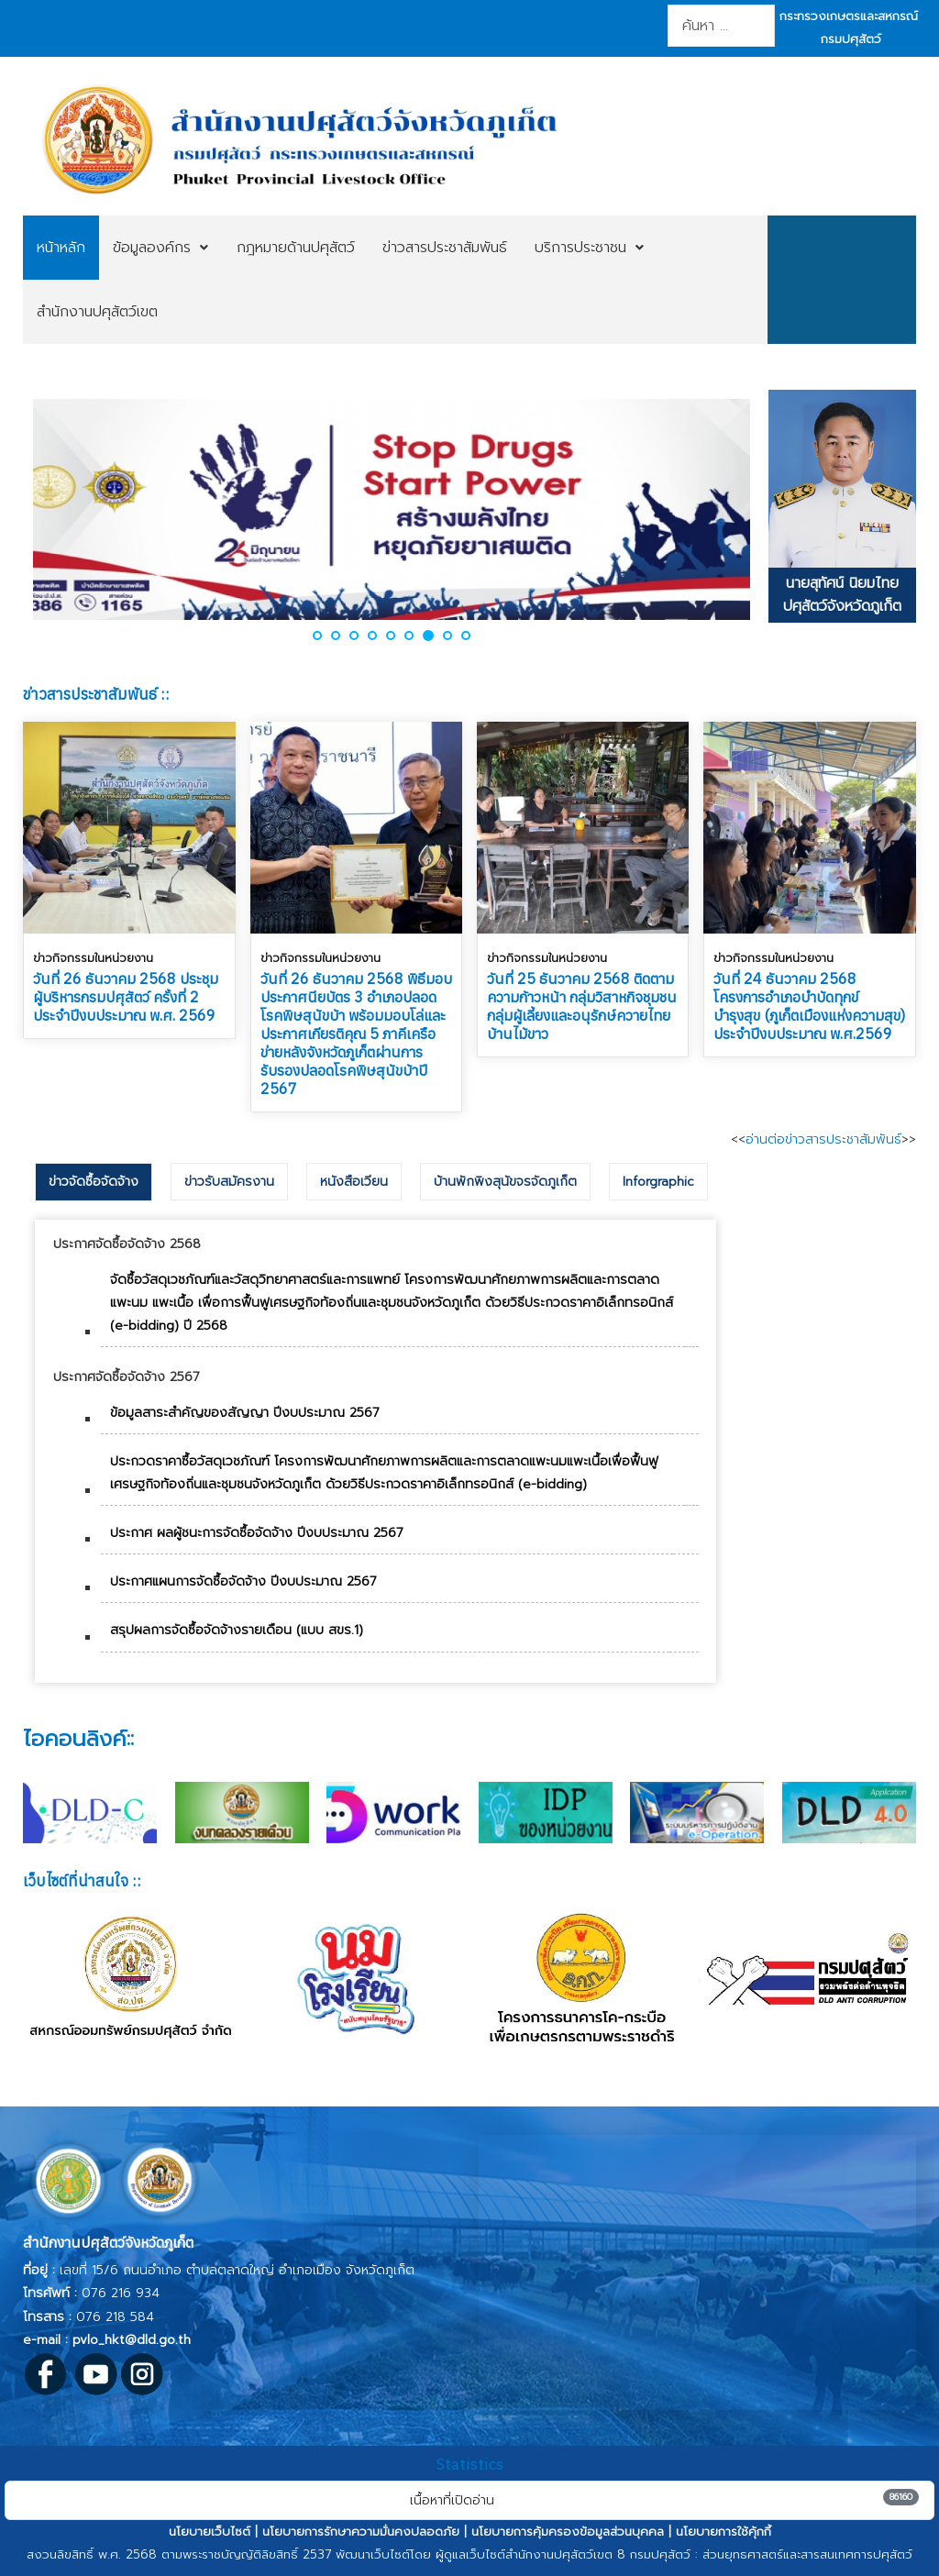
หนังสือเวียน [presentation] (354, 1181)
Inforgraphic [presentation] (658, 1181)
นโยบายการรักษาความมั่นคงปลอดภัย (360, 2531)
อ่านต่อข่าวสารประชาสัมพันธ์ (823, 1139)
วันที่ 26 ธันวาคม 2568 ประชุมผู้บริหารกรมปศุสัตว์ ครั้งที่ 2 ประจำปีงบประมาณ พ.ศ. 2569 (125, 996)
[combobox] (721, 26)
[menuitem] (61, 248)
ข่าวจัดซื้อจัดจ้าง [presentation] (93, 1181)
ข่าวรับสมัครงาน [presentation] (229, 1181)
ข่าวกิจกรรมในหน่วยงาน (93, 958)
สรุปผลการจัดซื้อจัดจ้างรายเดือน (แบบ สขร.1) (236, 1630)
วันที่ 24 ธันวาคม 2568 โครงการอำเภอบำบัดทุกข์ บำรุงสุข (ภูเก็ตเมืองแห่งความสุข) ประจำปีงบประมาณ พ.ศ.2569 (809, 1006)
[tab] (93, 1182)
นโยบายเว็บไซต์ (209, 2531)
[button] (317, 635)
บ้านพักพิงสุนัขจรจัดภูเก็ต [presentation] (505, 1181)
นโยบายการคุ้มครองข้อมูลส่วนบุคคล (567, 2531)
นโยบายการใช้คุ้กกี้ (723, 2531)
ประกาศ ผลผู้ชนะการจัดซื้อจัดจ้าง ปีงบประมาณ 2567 (256, 1532)
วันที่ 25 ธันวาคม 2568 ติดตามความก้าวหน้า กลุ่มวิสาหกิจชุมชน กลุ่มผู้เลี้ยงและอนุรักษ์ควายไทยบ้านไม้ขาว (582, 1006)
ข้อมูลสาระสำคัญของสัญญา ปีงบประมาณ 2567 (245, 1412)
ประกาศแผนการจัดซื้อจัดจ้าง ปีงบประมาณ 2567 (243, 1581)
